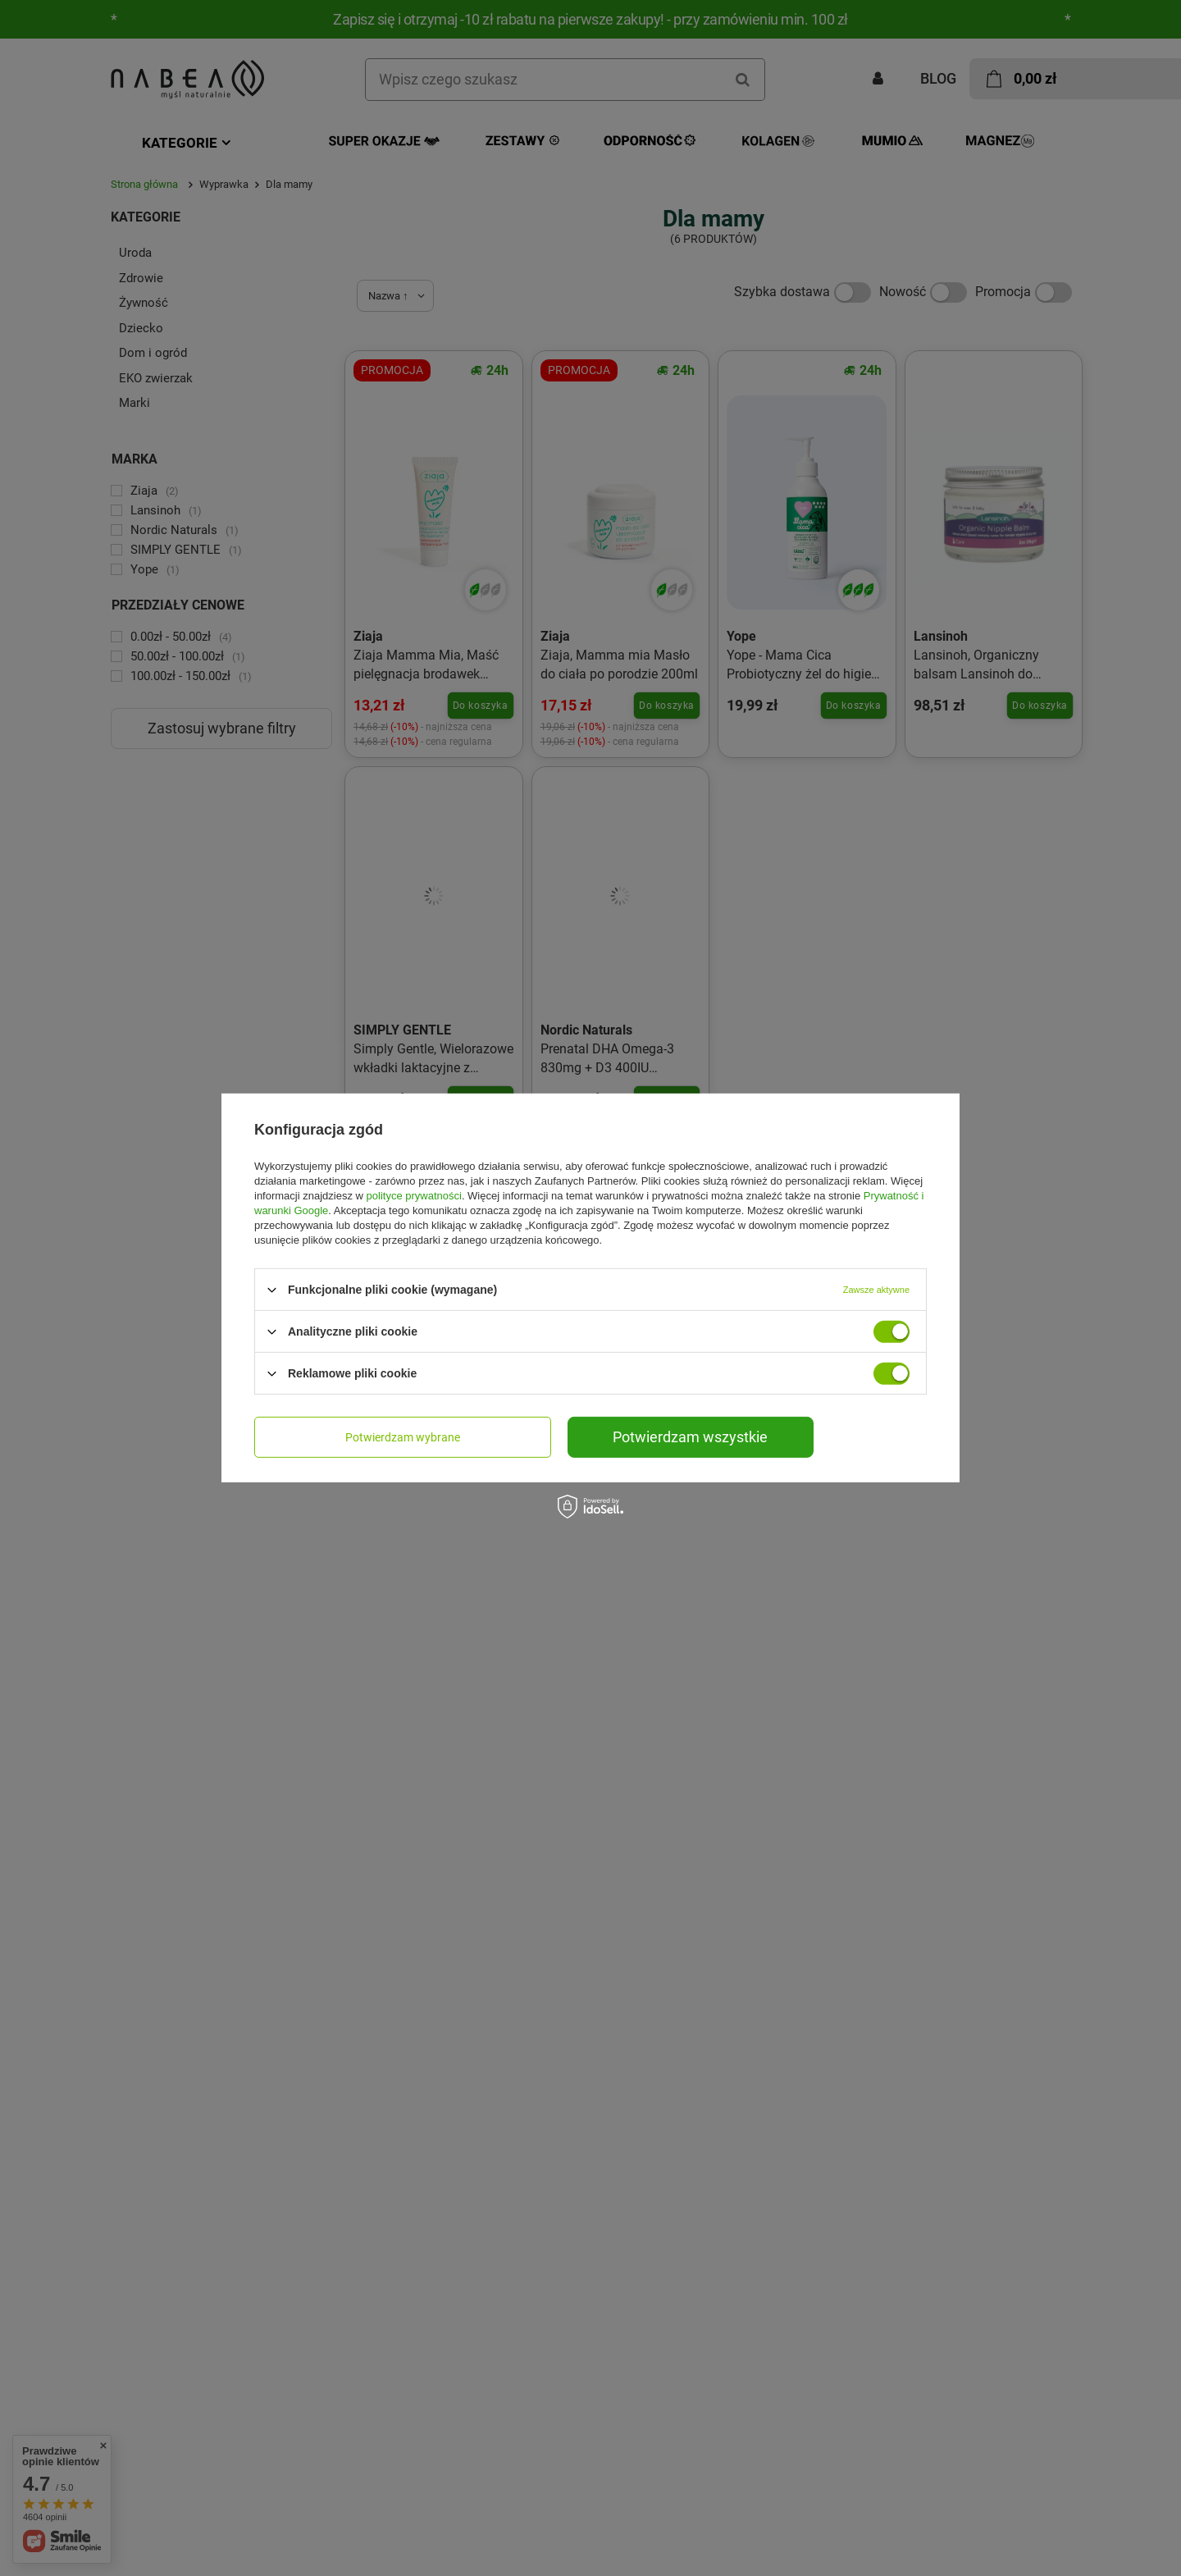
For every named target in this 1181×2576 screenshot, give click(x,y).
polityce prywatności (414, 1196)
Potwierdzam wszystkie (690, 1437)
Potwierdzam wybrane (402, 1437)
